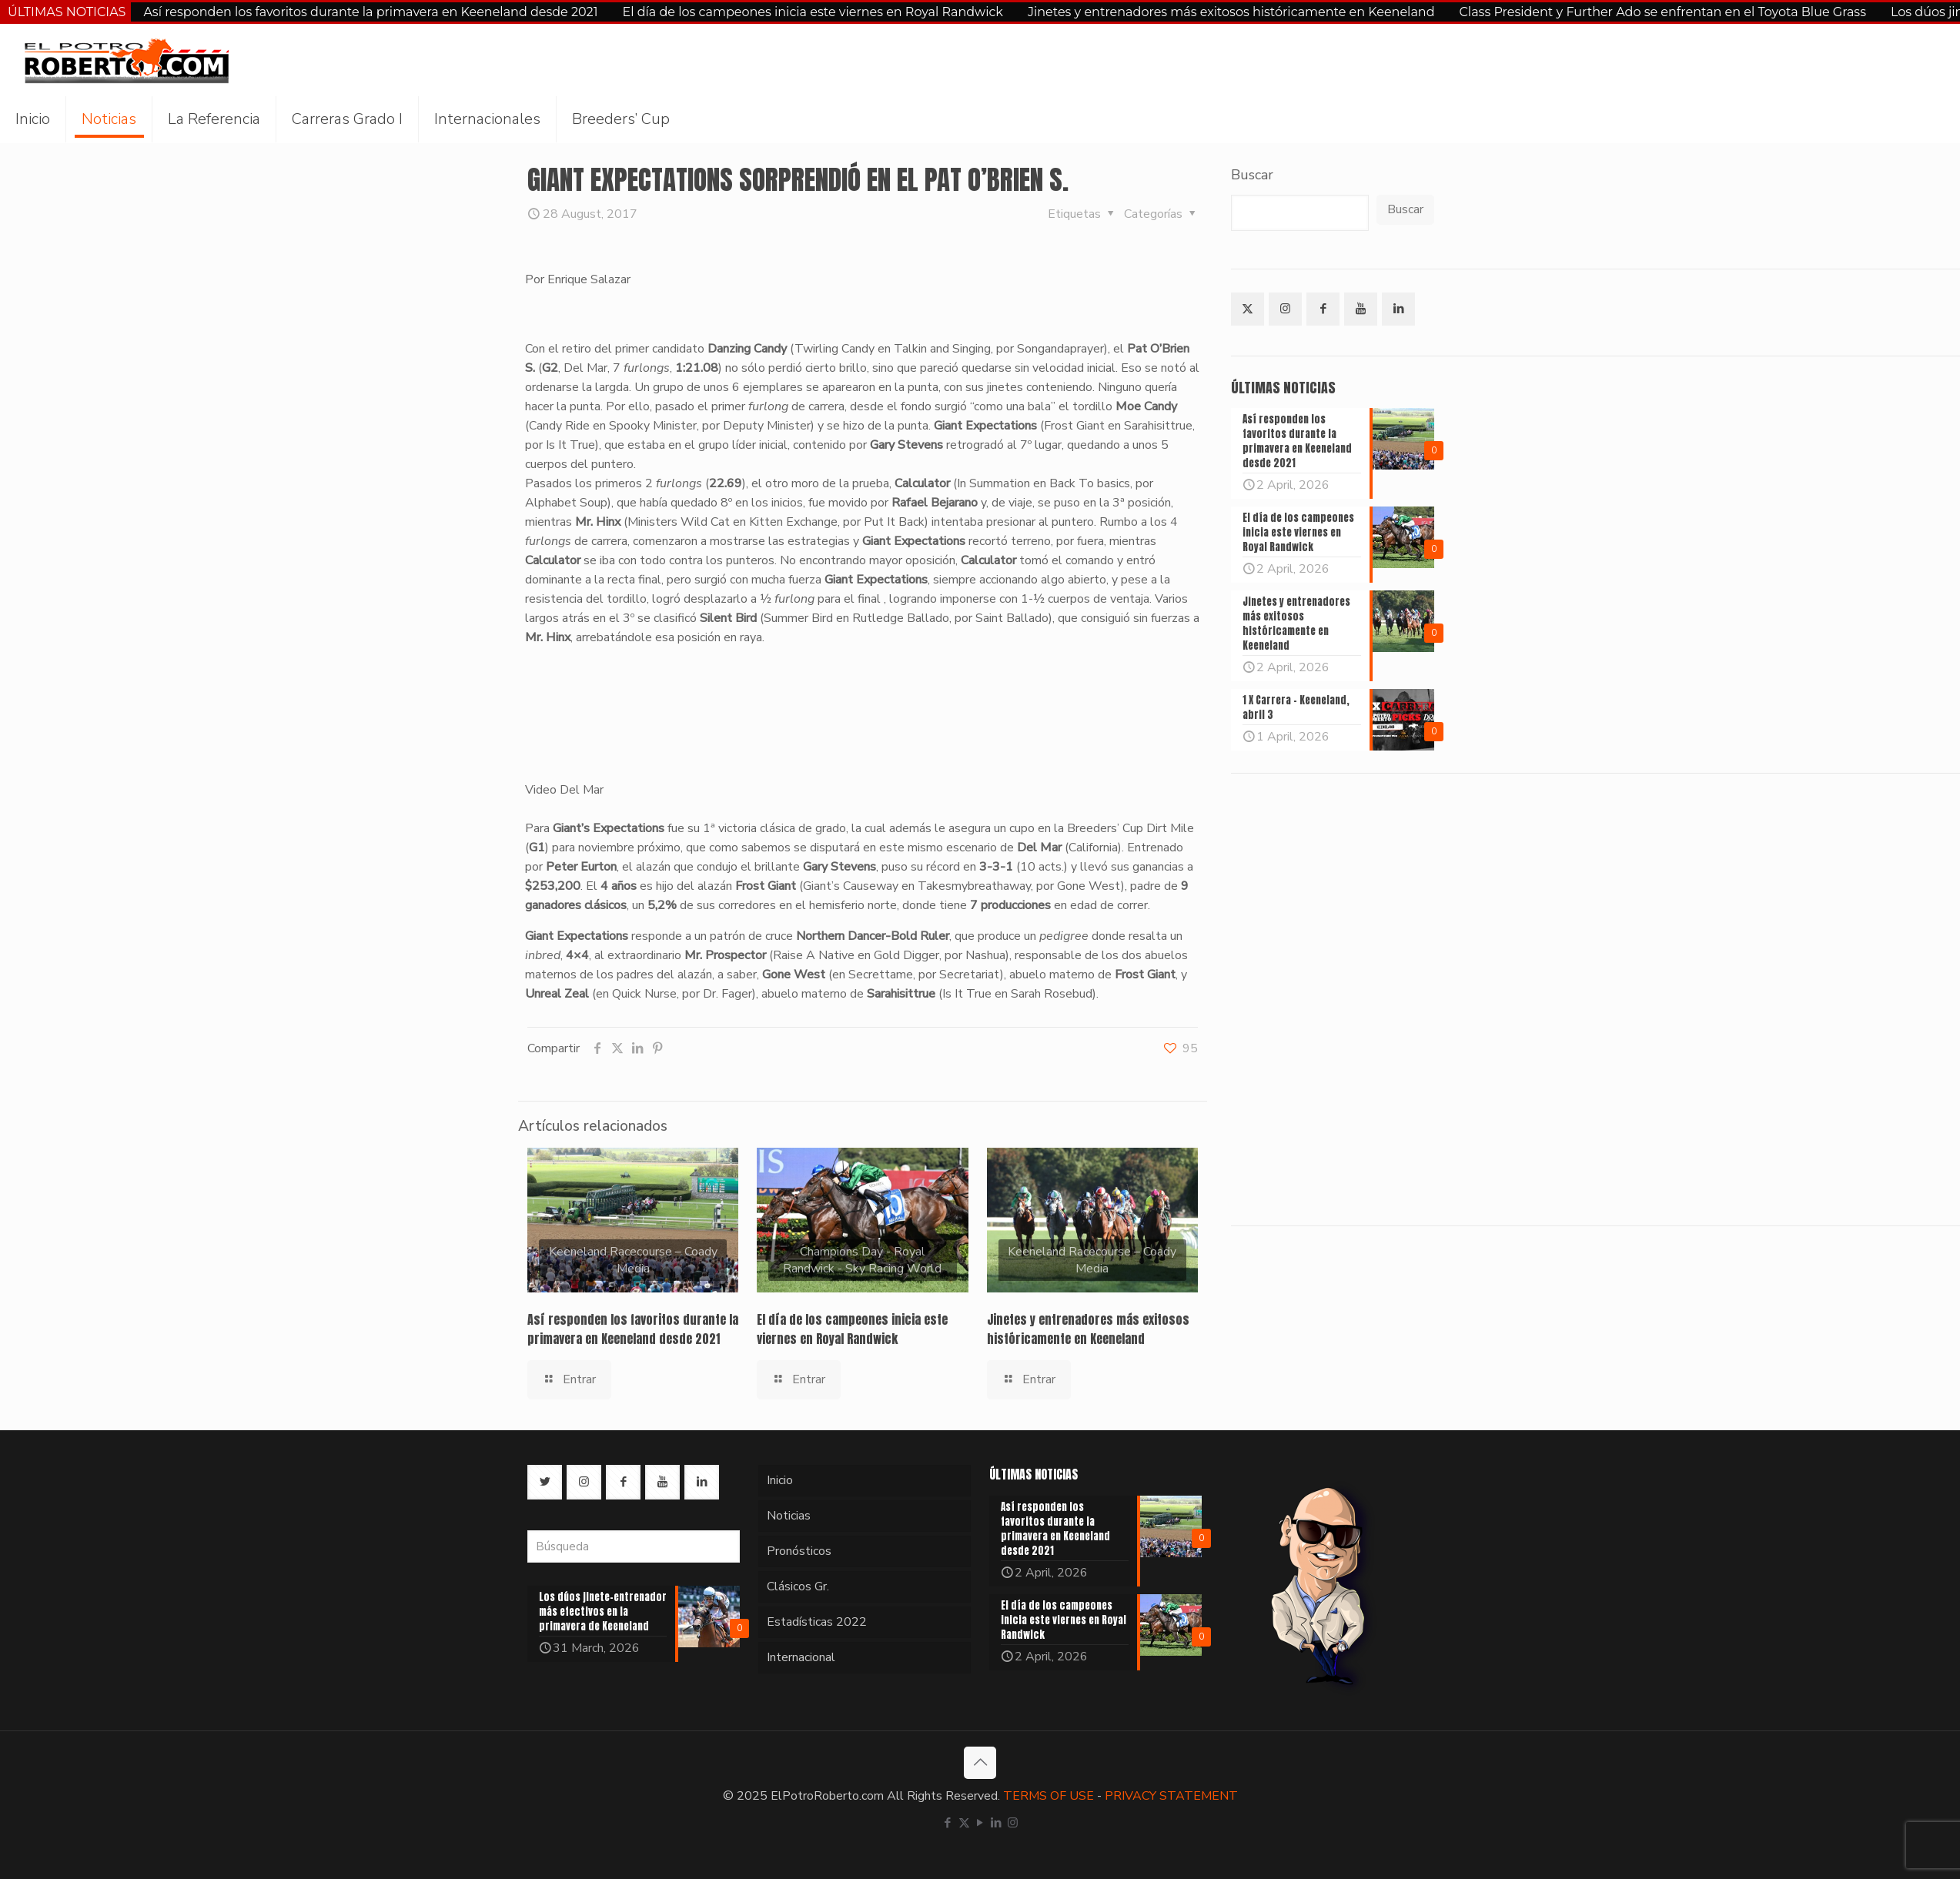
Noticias (789, 1515)
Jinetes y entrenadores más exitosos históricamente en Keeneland (1231, 12)
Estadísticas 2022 (817, 1621)
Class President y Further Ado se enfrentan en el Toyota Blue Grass (1663, 12)
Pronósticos (799, 1551)
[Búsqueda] (633, 1546)
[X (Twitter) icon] (964, 1823)
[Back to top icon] (980, 1763)
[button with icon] (1247, 309)
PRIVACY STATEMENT (1171, 1795)
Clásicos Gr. (798, 1586)
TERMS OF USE (1048, 1795)
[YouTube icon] (980, 1823)
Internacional (801, 1657)
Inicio (780, 1480)
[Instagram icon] (1012, 1823)
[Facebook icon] (948, 1823)
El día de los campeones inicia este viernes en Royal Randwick (813, 12)
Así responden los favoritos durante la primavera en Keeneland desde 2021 (370, 12)
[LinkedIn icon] (996, 1823)
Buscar (1252, 174)
